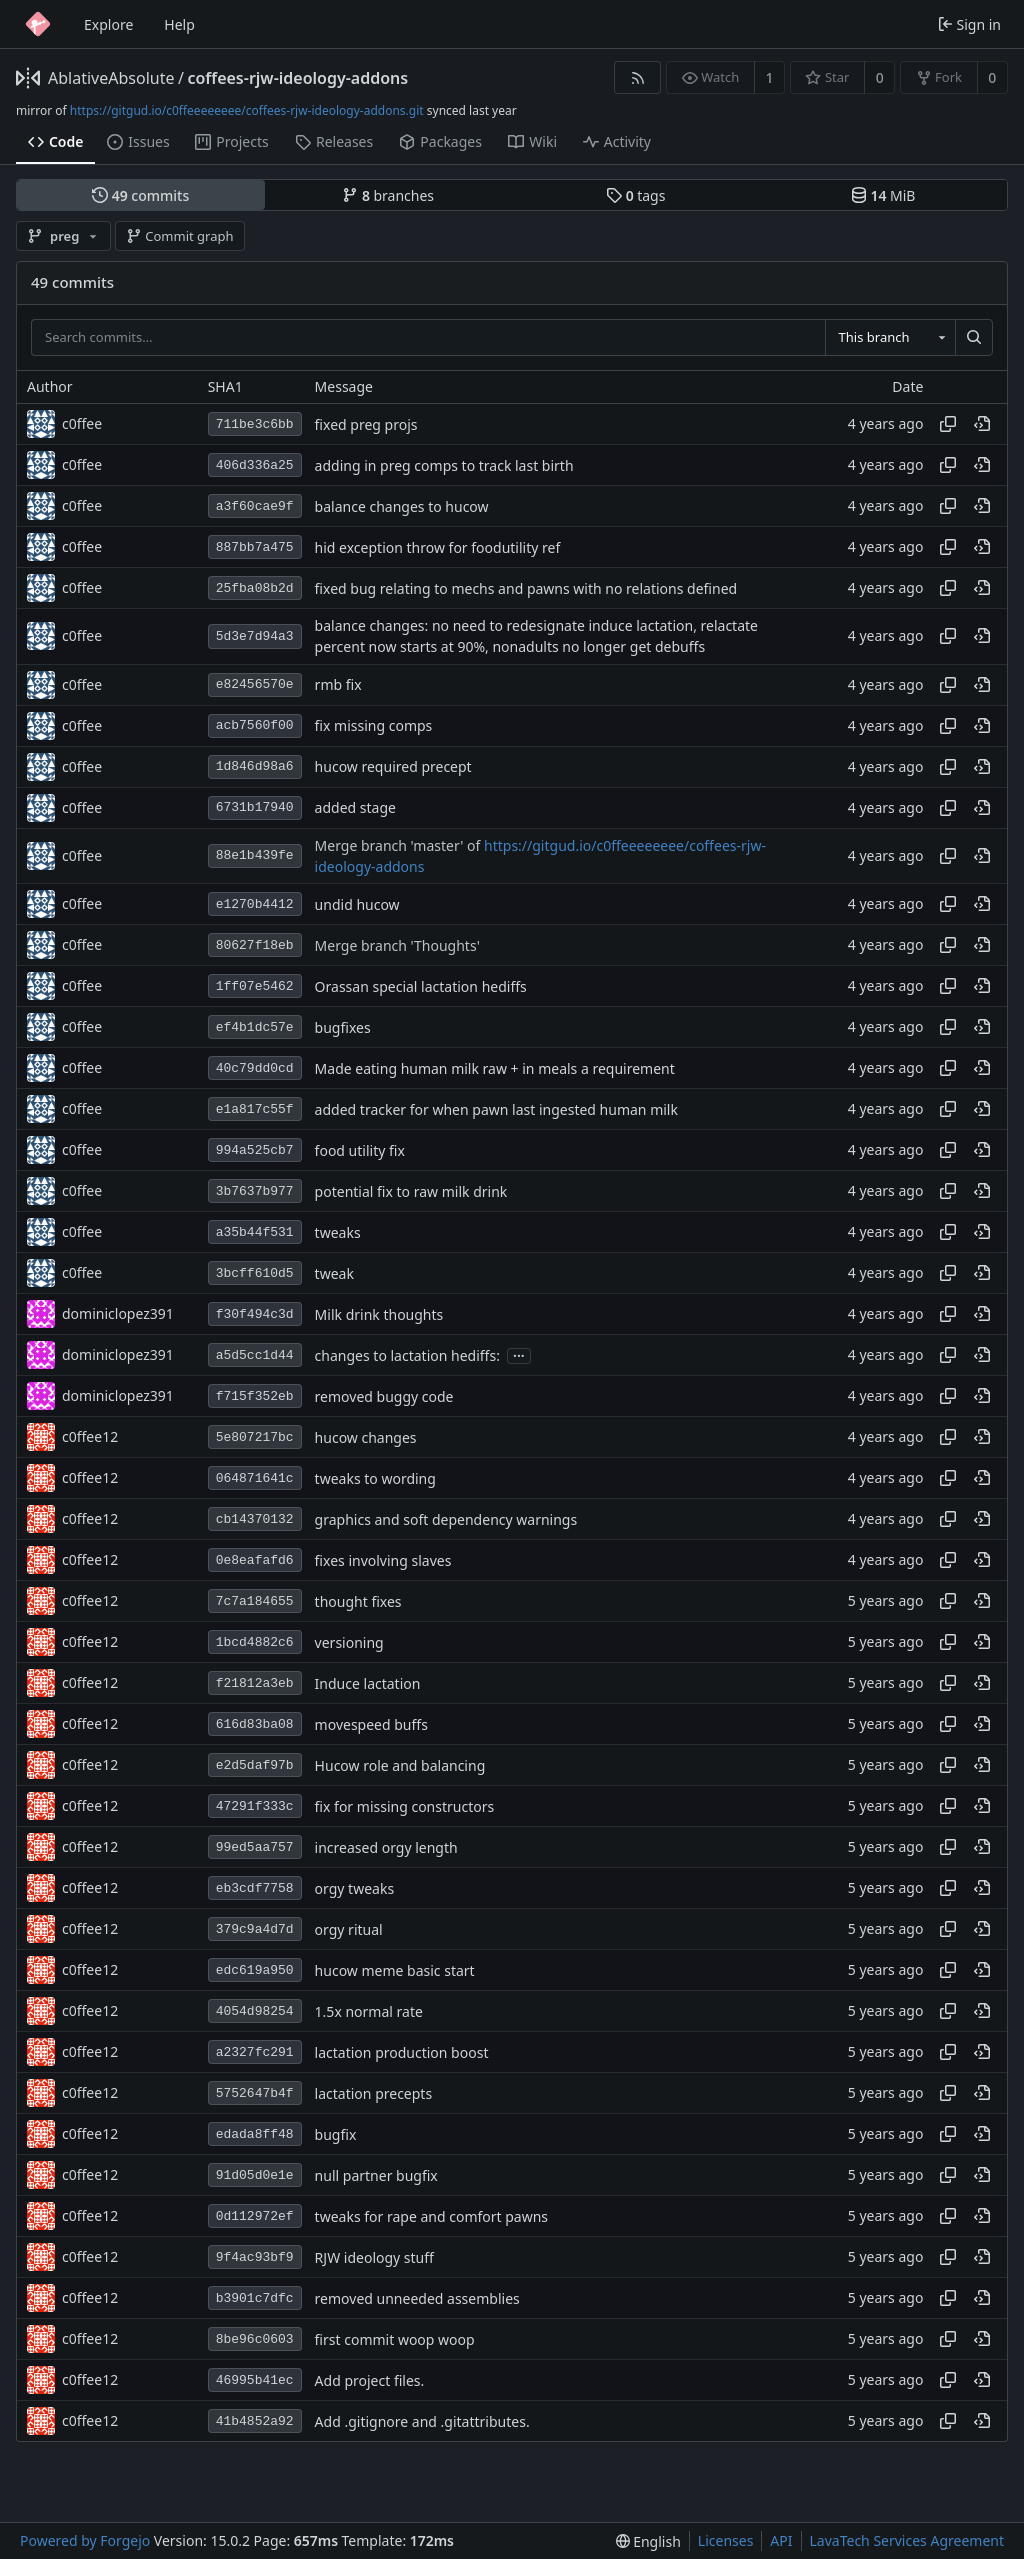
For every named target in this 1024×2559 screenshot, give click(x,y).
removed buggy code (384, 1396)
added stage (355, 807)
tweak (334, 1273)
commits (140, 195)
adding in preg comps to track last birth (444, 465)
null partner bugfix (376, 2175)
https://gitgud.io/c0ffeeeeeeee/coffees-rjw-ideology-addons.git (247, 110)
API (781, 2540)
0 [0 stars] (880, 77)
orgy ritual (349, 1929)
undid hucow (357, 904)
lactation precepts (374, 2093)
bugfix (336, 2134)
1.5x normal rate (369, 2011)
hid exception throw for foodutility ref (438, 547)
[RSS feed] (637, 77)
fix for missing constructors (405, 1806)
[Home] (38, 24)
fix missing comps (374, 725)
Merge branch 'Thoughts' (397, 945)
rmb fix (338, 684)
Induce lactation (368, 1683)
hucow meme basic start (395, 1970)
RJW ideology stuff (374, 2257)
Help (179, 24)
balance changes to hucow (402, 506)
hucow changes (366, 1437)
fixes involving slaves (383, 1560)
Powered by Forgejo (85, 2540)
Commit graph (180, 236)
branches (388, 195)
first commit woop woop (395, 2339)
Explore (108, 24)
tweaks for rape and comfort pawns (431, 2216)
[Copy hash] (948, 424)
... (519, 1354)
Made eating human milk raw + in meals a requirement (495, 1068)
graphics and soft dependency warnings (446, 1519)
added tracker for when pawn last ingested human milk (496, 1109)
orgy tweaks (355, 1888)
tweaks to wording (375, 1478)
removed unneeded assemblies (417, 2298)
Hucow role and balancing (400, 1765)
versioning (349, 1642)
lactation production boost (402, 2052)
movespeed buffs (371, 1724)
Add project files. (370, 2380)
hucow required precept (393, 766)
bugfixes (343, 1027)
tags (635, 195)
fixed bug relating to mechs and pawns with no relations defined (526, 588)
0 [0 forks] (992, 77)
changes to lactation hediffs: (407, 1355)
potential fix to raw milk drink (411, 1191)
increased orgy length (386, 1847)
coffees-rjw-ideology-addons (297, 78)
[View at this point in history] (982, 424)
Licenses (726, 2540)
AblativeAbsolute (111, 78)
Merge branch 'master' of (399, 845)
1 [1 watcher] (770, 77)
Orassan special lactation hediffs (421, 986)
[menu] (648, 2541)
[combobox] (890, 338)
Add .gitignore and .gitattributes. (422, 2421)
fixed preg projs (366, 424)
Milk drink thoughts (379, 1314)
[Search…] (974, 338)
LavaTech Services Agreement (907, 2540)
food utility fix (360, 1150)
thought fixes (358, 1601)
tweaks (338, 1232)
